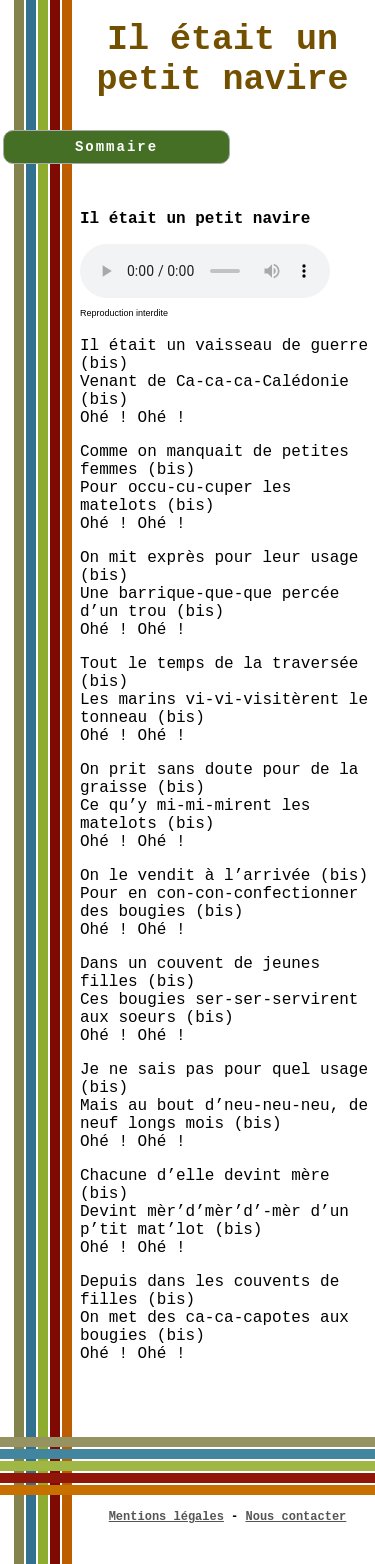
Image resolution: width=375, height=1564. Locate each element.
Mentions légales (166, 1517)
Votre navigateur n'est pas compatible (205, 271)
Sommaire (116, 147)
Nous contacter (296, 1517)
